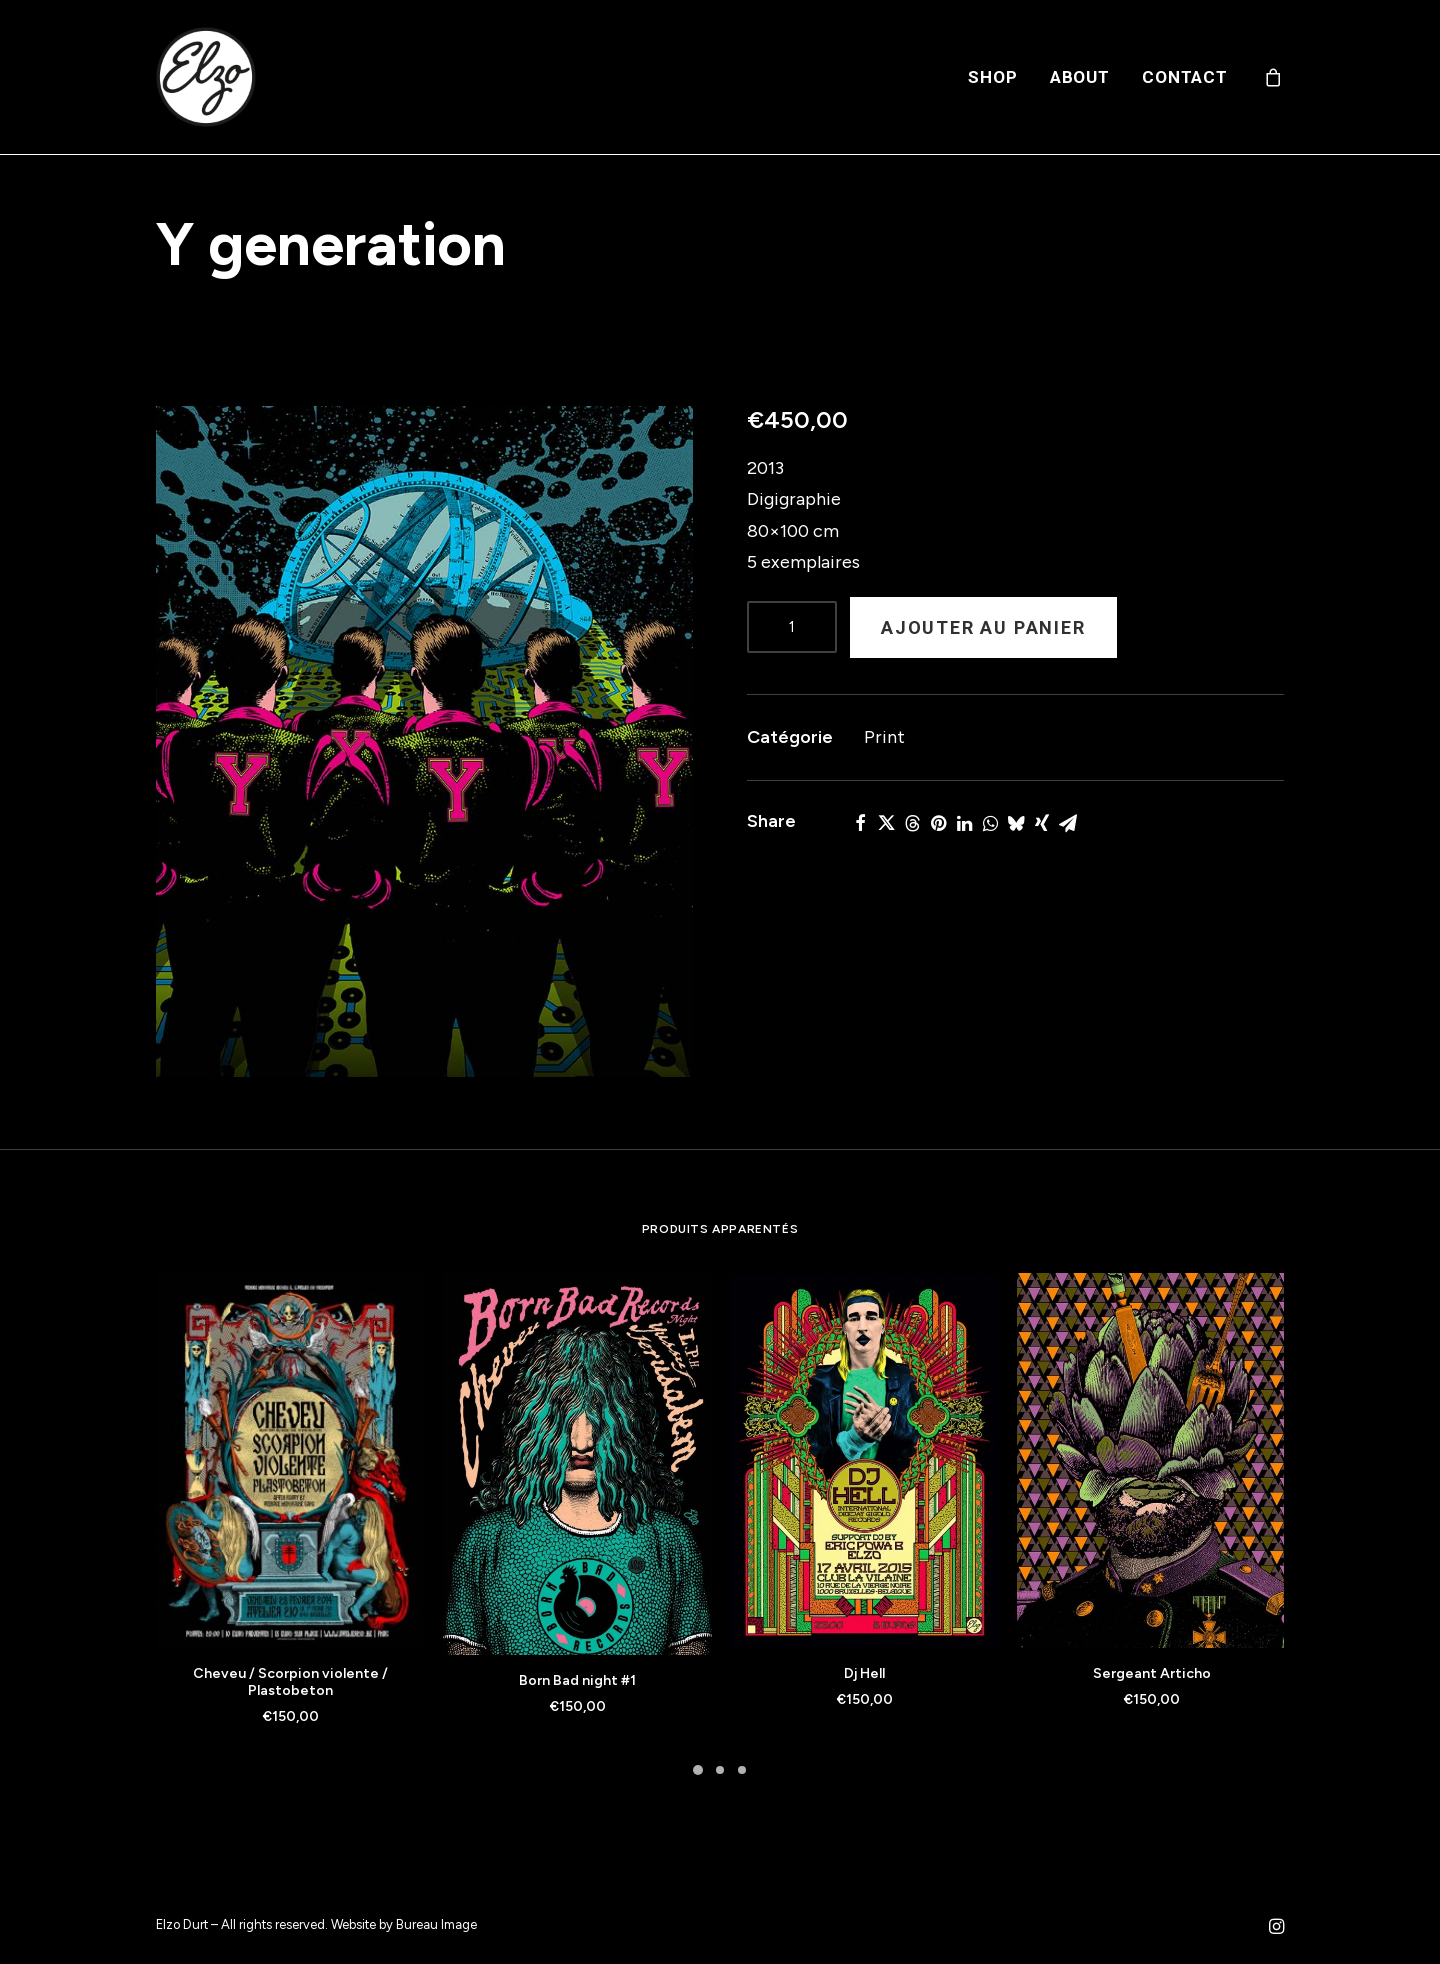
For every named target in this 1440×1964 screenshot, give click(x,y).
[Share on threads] (912, 823)
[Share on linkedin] (964, 823)
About (1080, 77)
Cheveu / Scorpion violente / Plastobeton (290, 1682)
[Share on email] (1068, 823)
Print (884, 737)
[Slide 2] (720, 1770)
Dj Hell (864, 1673)
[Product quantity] (792, 627)
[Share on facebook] (860, 823)
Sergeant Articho (1152, 1673)
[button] (424, 741)
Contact (1185, 77)
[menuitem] (992, 77)
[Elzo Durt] (206, 77)
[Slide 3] (742, 1770)
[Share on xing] (1042, 823)
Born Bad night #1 (577, 1680)
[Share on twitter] (886, 823)
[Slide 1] (698, 1770)
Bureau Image (436, 1924)
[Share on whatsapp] (990, 823)
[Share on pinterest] (938, 823)
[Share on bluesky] (1016, 823)
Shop (992, 77)
